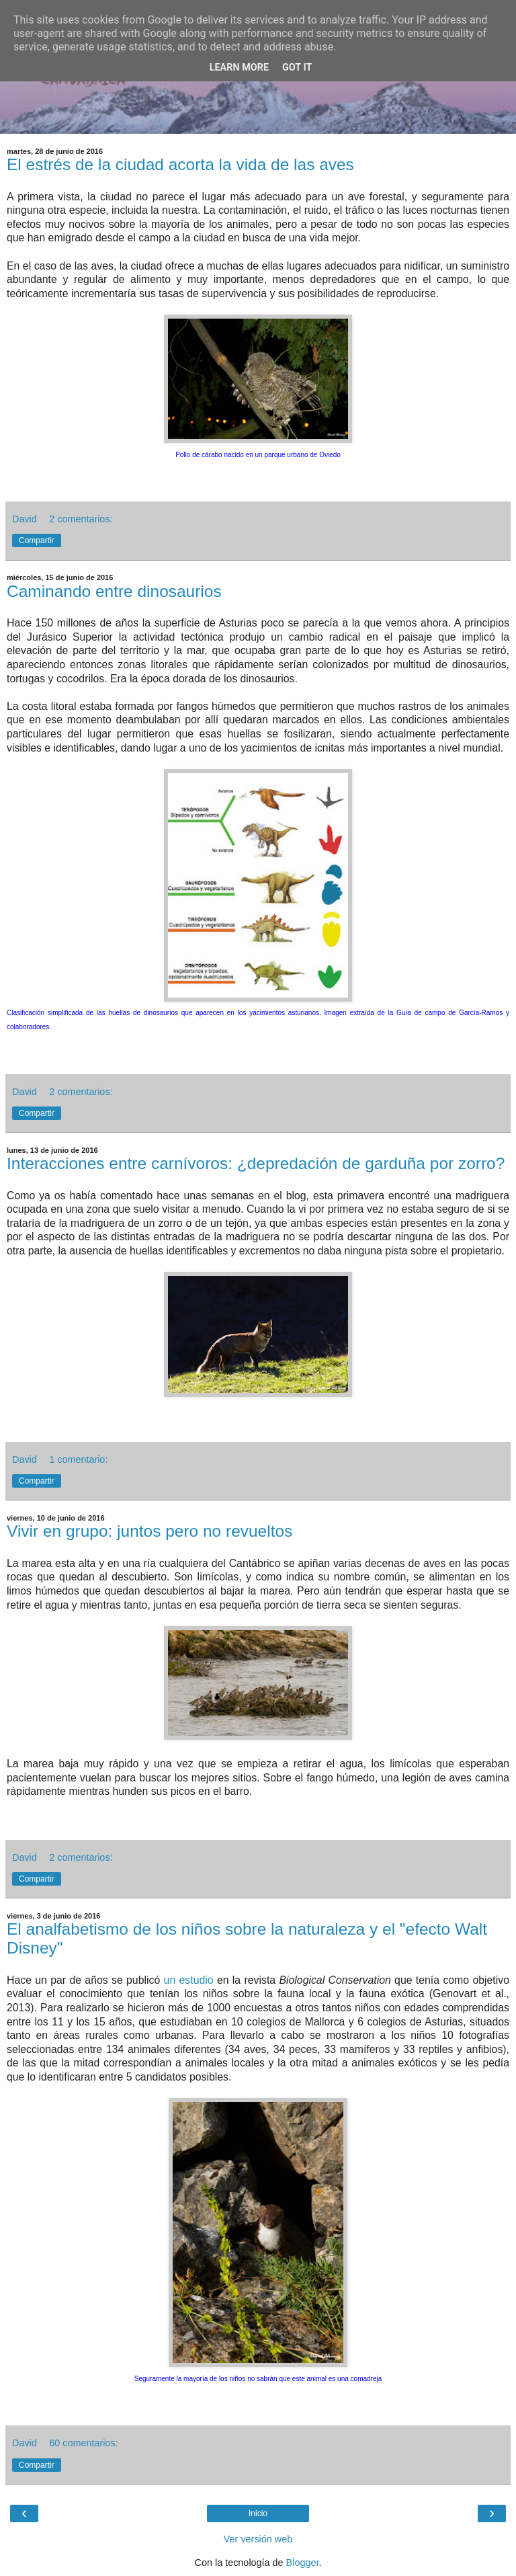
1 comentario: (78, 1459)
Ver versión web (258, 2539)
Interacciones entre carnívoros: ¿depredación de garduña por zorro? (256, 1163)
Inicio (258, 2513)
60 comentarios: (83, 2443)
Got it (297, 67)
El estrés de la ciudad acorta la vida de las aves (180, 164)
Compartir (36, 540)
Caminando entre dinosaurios (114, 591)
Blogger (302, 2562)
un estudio (189, 1980)
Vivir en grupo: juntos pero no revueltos (149, 1531)
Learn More (239, 67)
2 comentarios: (80, 519)
